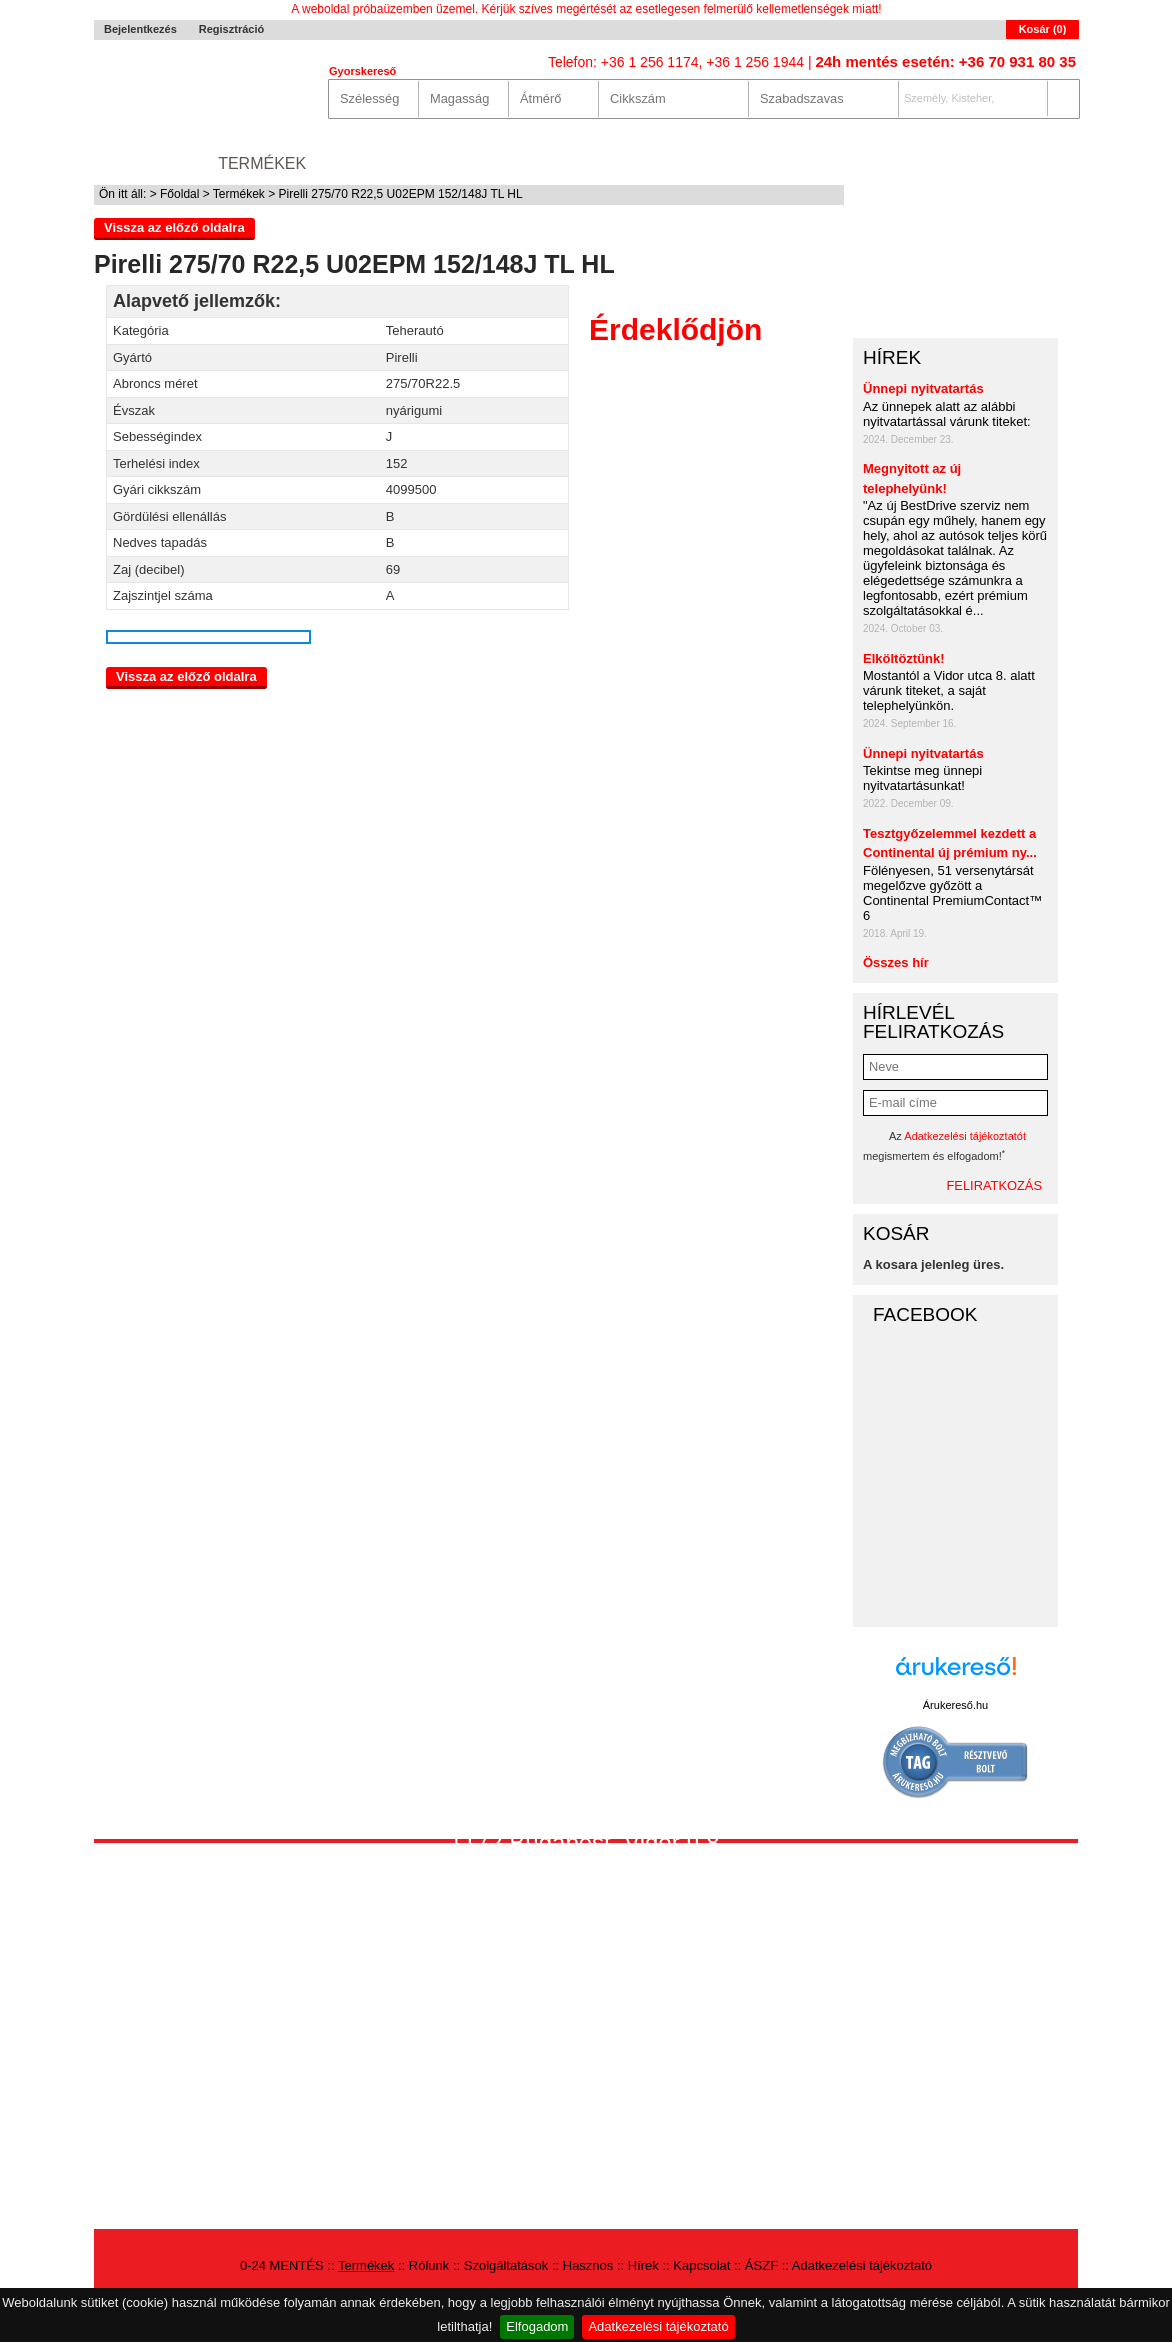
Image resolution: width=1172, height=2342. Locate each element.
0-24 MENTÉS (146, 163)
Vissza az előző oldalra (174, 227)
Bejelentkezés (140, 29)
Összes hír (896, 962)
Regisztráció (231, 29)
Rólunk (359, 163)
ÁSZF (761, 2265)
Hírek (699, 163)
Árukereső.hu (955, 1705)
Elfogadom (537, 2326)
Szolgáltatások (485, 163)
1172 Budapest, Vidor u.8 (584, 1842)
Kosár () (1043, 29)
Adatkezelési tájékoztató (658, 2326)
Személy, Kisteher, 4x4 (946, 104)
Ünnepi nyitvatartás (923, 388)
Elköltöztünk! (904, 658)
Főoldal (179, 194)
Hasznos (616, 163)
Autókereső (1021, 163)
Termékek (262, 163)
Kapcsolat (791, 163)
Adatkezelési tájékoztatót (965, 1136)
